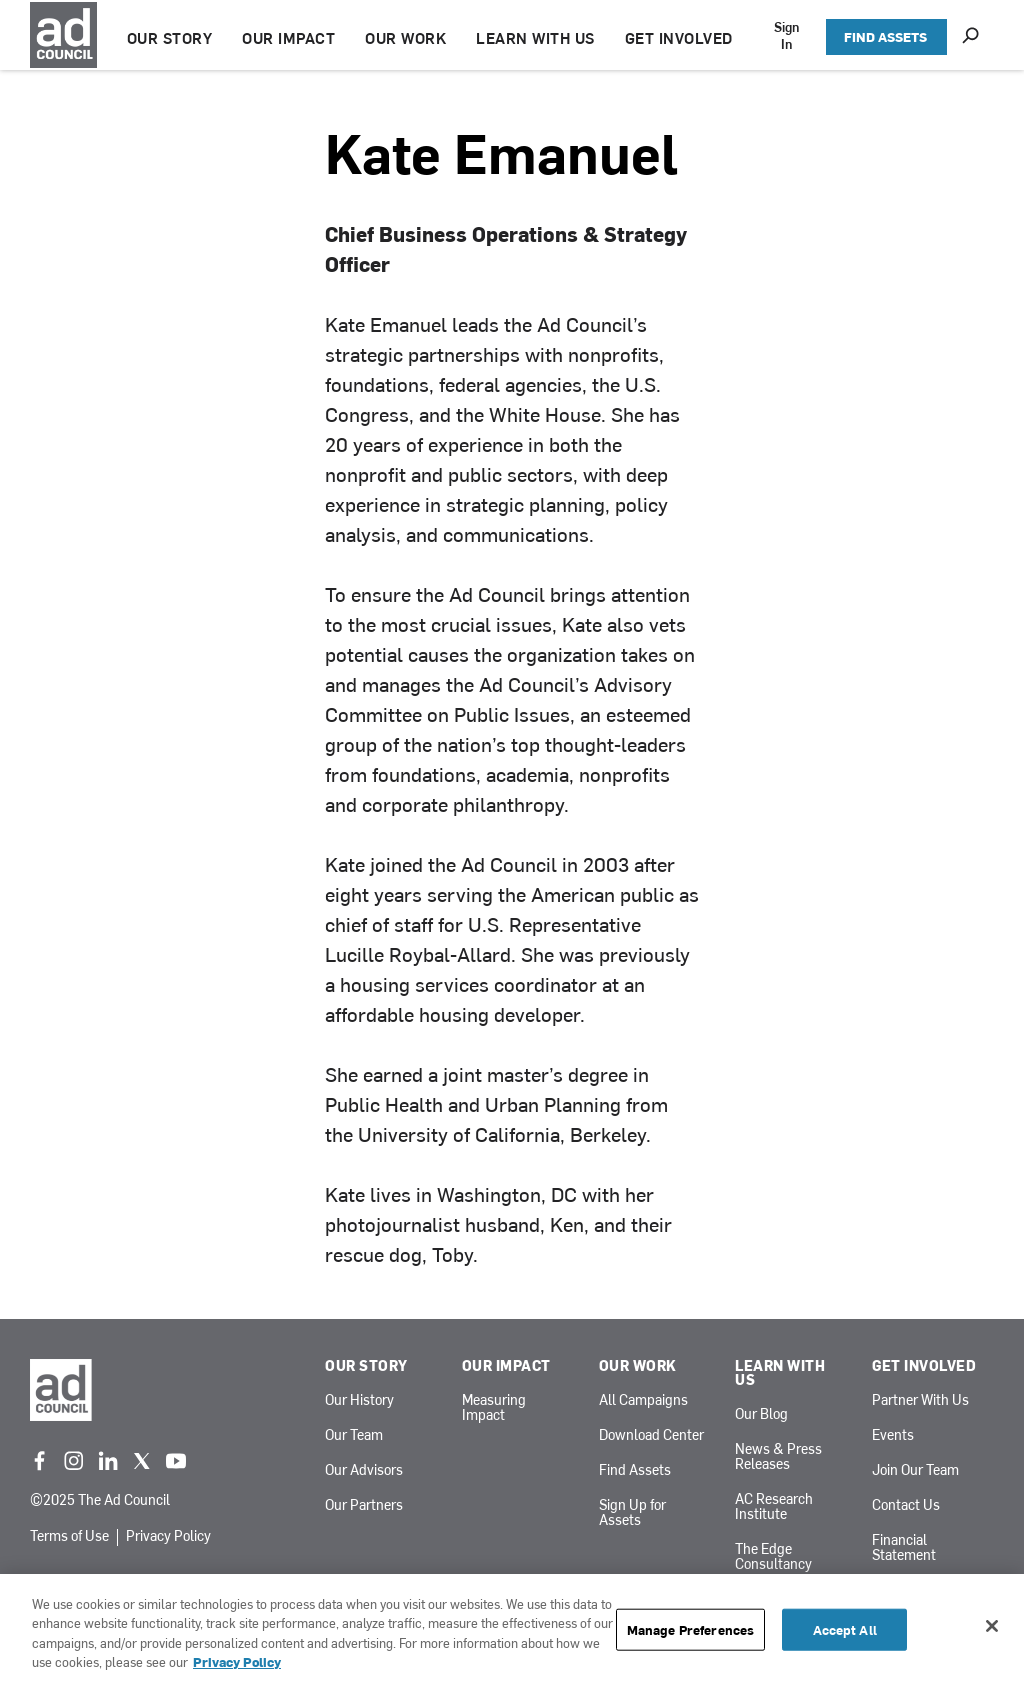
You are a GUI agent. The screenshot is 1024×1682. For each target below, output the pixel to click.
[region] (512, 1628)
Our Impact (506, 1366)
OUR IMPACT (292, 37)
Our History (359, 1400)
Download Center (651, 1435)
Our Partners (364, 1505)
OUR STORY (173, 37)
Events (893, 1435)
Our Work (638, 1366)
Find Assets (635, 1470)
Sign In (788, 35)
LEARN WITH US (539, 37)
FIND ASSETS (885, 36)
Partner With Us (920, 1400)
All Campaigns (643, 1400)
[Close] (992, 1626)
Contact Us (906, 1505)
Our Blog (761, 1414)
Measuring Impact (494, 1408)
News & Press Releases (778, 1457)
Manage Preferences (690, 1629)
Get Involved (924, 1366)
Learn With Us (780, 1373)
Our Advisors (364, 1470)
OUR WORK (409, 37)
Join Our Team (915, 1470)
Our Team (354, 1435)
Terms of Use (69, 1537)
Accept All (845, 1629)
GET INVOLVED (682, 37)
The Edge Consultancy (773, 1557)
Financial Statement (904, 1548)
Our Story (366, 1366)
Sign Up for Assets (632, 1513)
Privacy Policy (168, 1537)
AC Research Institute (774, 1507)
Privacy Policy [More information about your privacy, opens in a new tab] (237, 1661)
